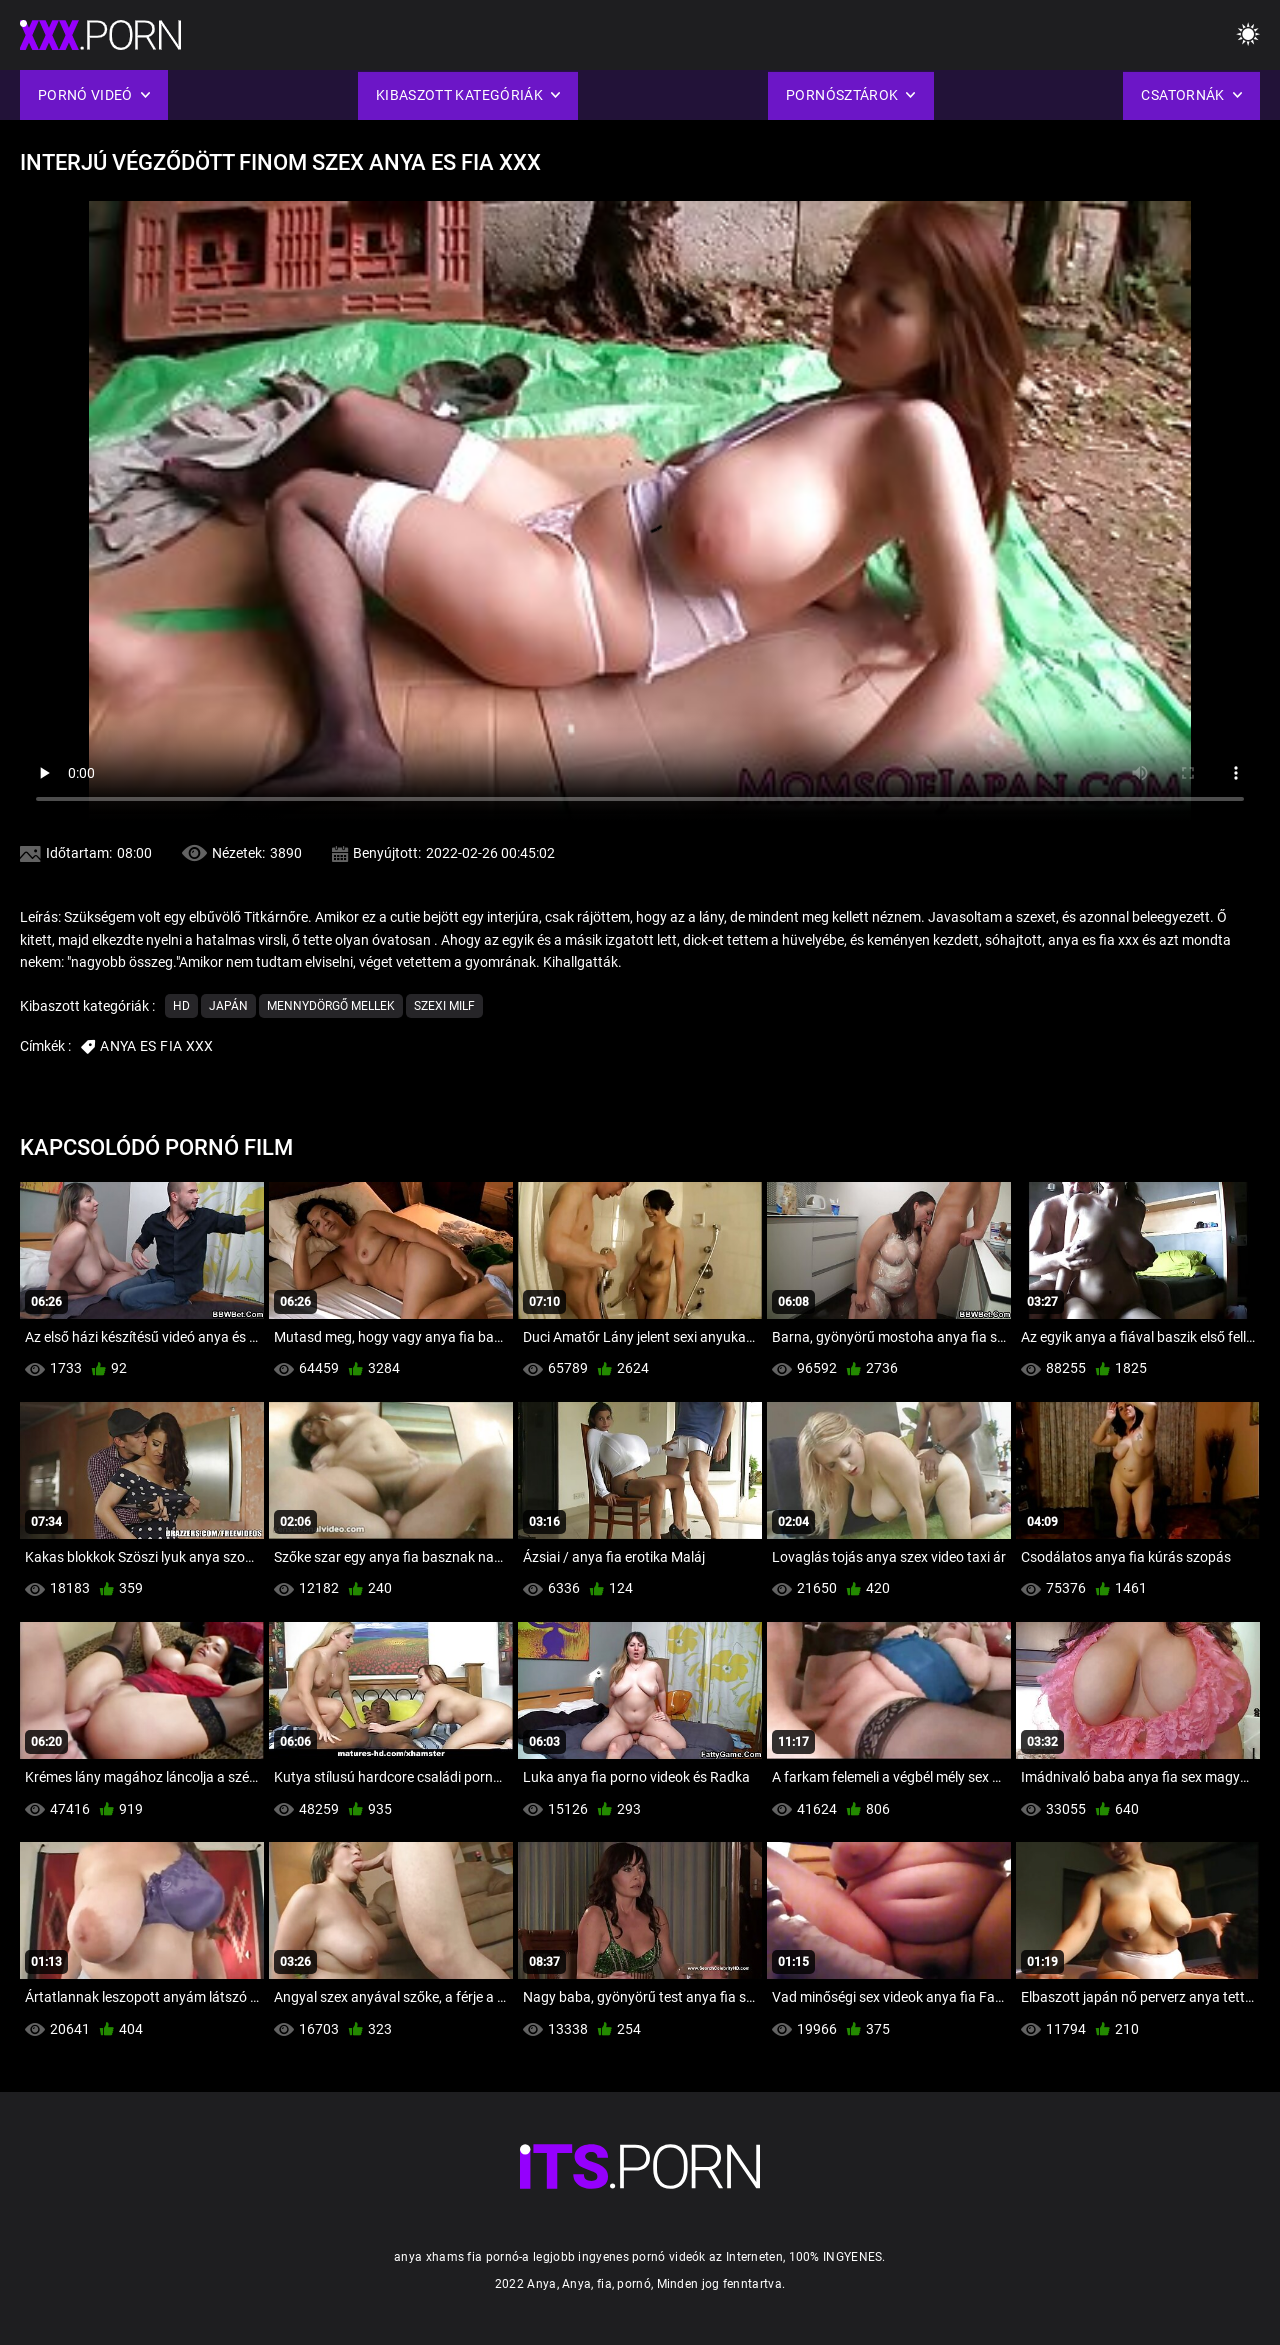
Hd (181, 1006)
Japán (228, 1006)
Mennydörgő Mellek (331, 1006)
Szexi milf (444, 1006)
